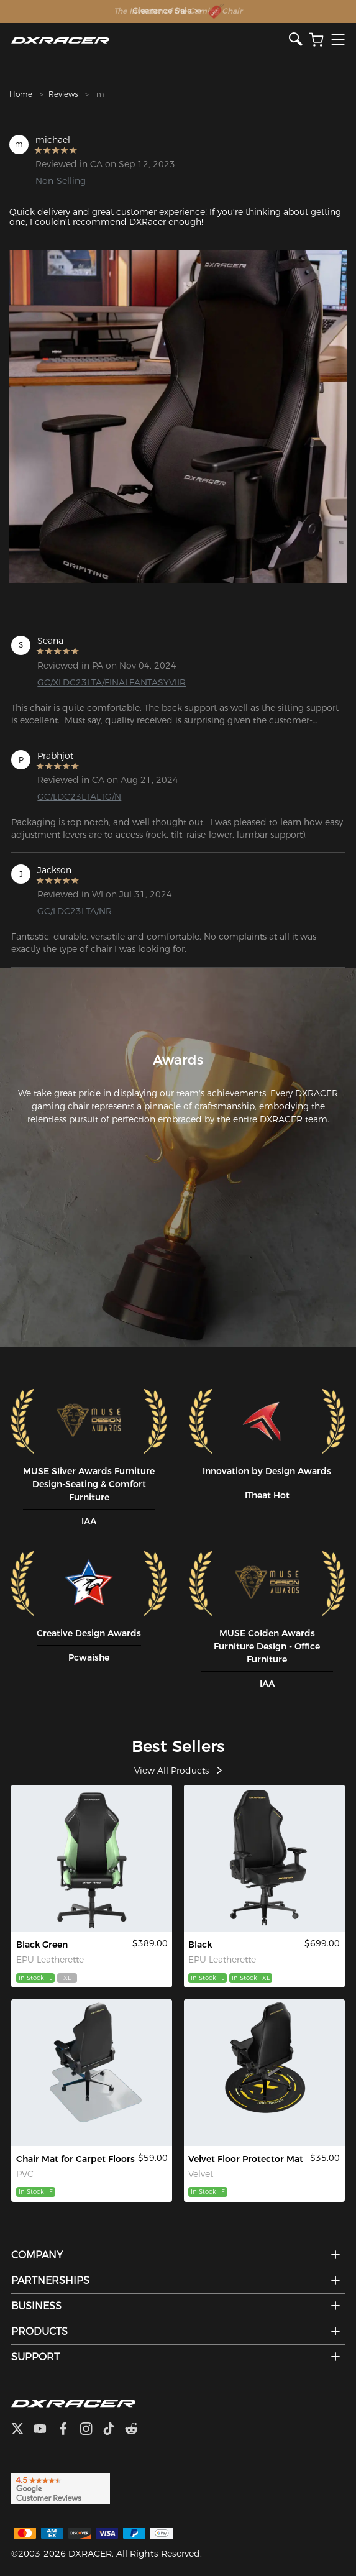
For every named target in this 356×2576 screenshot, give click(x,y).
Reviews (63, 94)
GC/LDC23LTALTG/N (79, 796)
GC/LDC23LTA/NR (74, 911)
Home (20, 94)
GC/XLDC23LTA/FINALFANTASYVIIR (111, 682)
